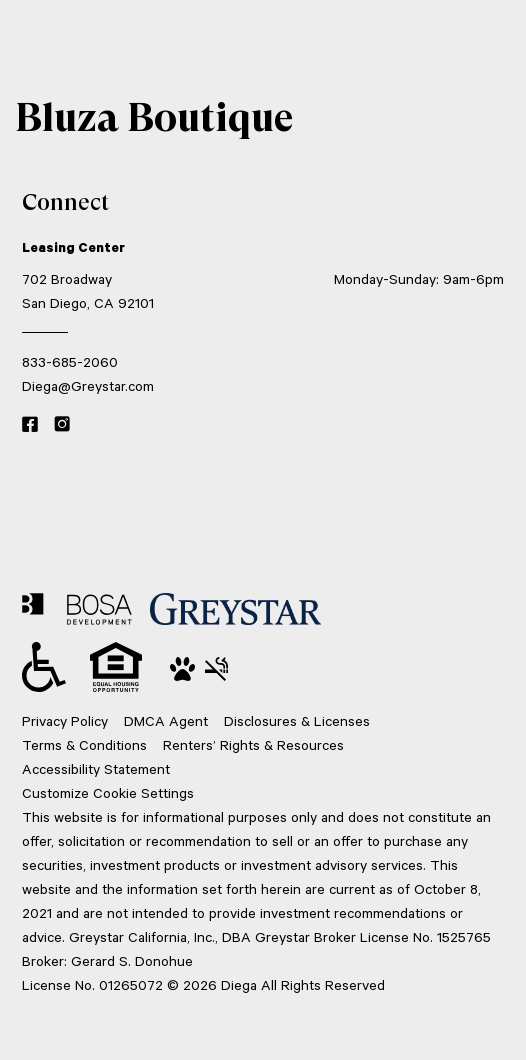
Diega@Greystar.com (88, 385)
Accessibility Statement (96, 768)
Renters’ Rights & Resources (253, 744)
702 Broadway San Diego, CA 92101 (88, 290)
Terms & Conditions (84, 744)
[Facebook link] (30, 425)
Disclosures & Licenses (297, 720)
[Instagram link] (62, 425)
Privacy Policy (65, 720)
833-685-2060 (70, 361)
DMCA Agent (166, 720)
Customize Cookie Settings (108, 792)
